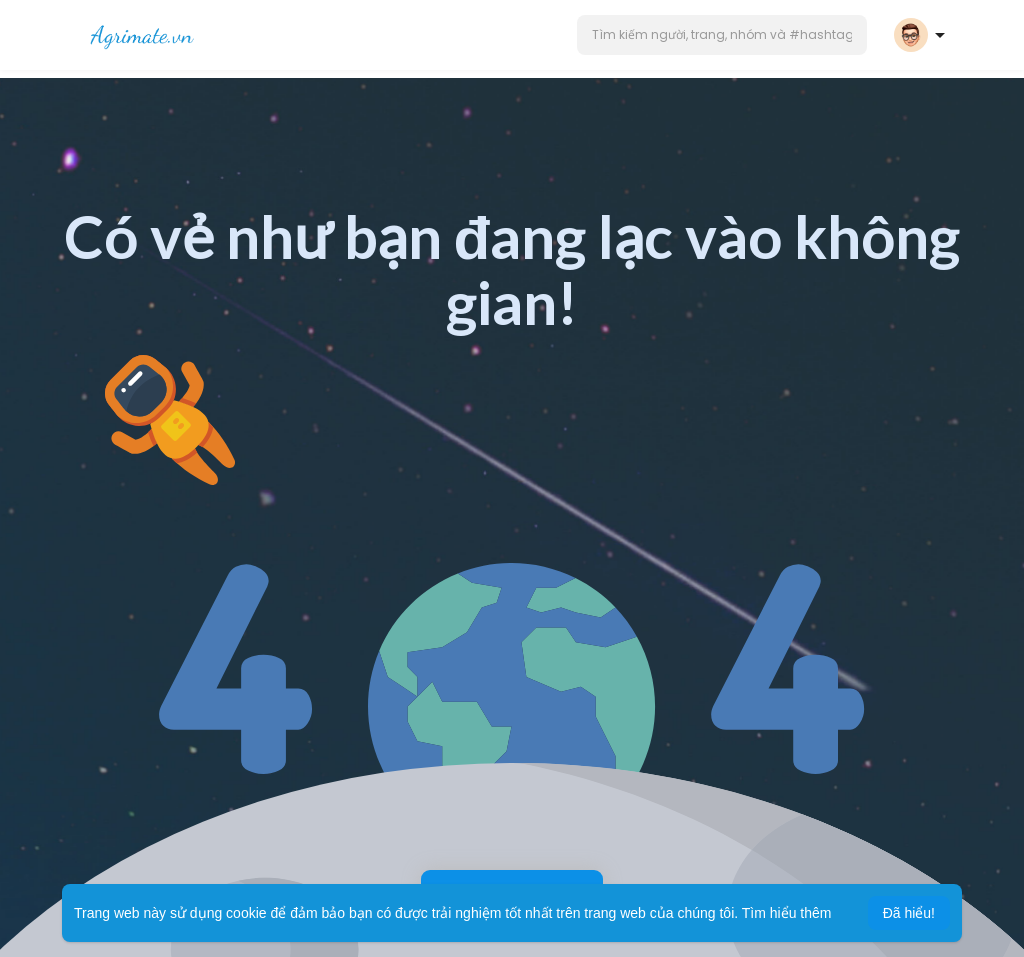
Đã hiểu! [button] (909, 913)
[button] (722, 35)
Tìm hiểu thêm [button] (787, 913)
